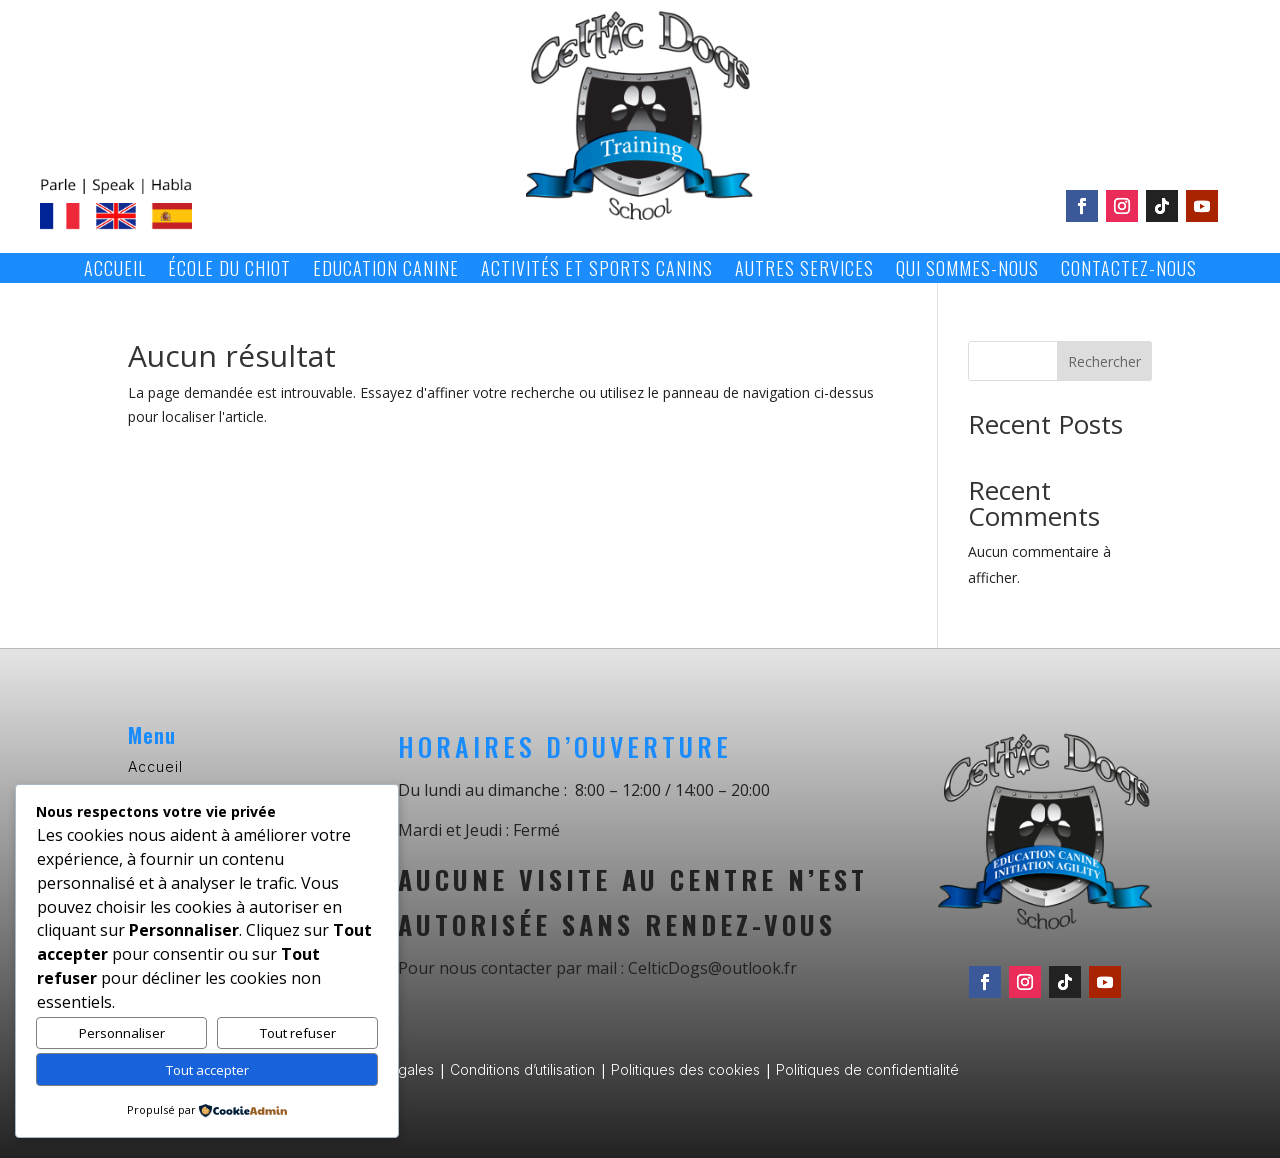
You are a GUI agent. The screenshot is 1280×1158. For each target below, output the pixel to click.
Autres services (804, 271)
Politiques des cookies (685, 1069)
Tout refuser (298, 1033)
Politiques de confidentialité (867, 1069)
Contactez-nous (1129, 271)
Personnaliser (122, 1033)
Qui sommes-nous (967, 271)
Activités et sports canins (597, 271)
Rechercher (1104, 361)
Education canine (386, 271)
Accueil (115, 271)
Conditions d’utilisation (522, 1069)
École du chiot (229, 271)
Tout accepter (207, 1070)
